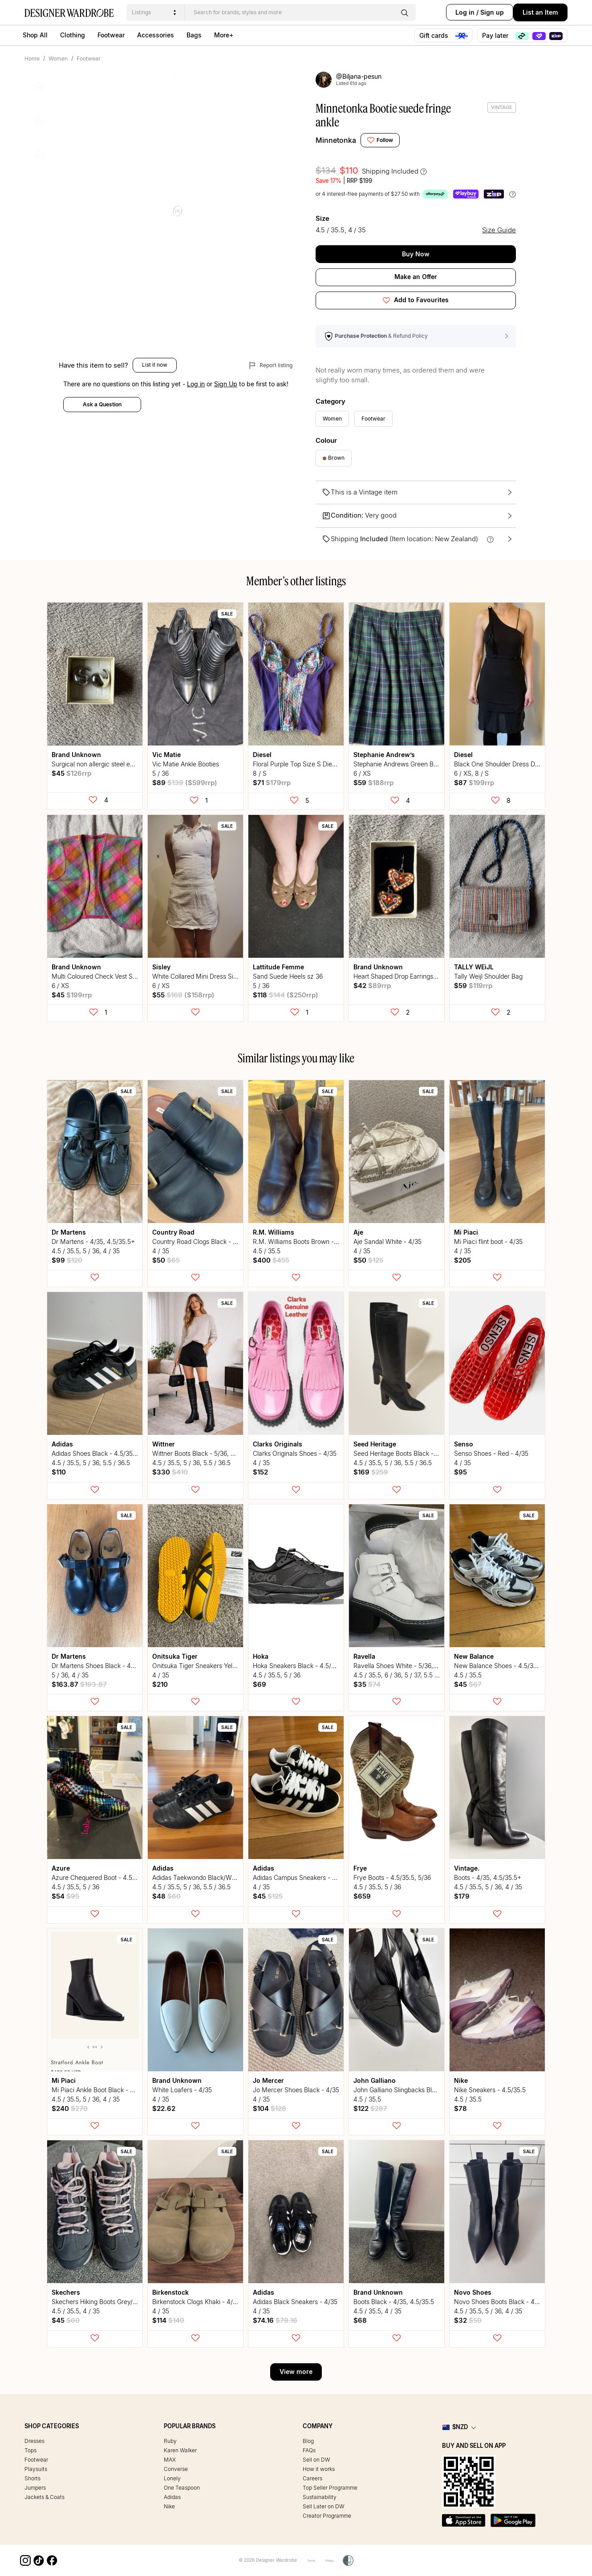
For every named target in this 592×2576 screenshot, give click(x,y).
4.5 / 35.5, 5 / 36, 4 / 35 (86, 1251)
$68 (360, 2320)
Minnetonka (336, 140)
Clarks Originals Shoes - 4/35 (295, 1453)
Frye (360, 1868)
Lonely (172, 2478)
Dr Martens (69, 1232)
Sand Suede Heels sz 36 (288, 976)
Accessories (155, 35)
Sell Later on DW (324, 2506)
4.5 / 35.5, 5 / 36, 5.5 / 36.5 (91, 1462)
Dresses (34, 2441)
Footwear (111, 35)
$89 (184, 782)
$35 (367, 1684)
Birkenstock (170, 2292)
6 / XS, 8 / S (471, 773)
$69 (259, 1684)
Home (32, 58)
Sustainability (320, 2497)
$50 (166, 1260)
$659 (362, 1896)
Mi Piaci (466, 1232)
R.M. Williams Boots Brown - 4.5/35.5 (306, 1241)
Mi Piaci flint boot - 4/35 (488, 1241)
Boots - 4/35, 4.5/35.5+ (487, 1877)
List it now (154, 391)
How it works (319, 2469)
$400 (271, 1260)
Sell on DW (316, 2459)
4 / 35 (160, 1251)
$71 (272, 782)
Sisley (161, 967)
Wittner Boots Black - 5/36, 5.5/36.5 (203, 1453)
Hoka (260, 1656)
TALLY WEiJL (474, 967)
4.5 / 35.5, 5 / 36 (276, 1675)
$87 (474, 782)
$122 (370, 2108)
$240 (70, 2108)
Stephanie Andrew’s (384, 754)
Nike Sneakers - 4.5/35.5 (490, 2090)
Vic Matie (166, 754)
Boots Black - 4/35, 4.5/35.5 (393, 2301)
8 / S (260, 773)
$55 (183, 995)
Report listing (270, 392)
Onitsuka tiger (175, 1656)
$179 (462, 1896)
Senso (463, 1444)
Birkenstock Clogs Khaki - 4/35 (196, 2301)
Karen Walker (180, 2450)
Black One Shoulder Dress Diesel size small (516, 764)
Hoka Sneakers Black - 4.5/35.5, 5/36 (306, 1665)
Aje (358, 1232)
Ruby (170, 2441)
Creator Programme (327, 2515)
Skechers (66, 2292)
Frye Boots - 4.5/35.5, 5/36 (392, 1877)
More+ (223, 35)
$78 (460, 2108)
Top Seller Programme (330, 2487)
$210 (160, 1684)
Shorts (32, 2478)
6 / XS (362, 773)
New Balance (474, 1656)
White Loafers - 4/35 (182, 2090)
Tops (30, 2450)
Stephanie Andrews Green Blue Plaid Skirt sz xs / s (425, 764)
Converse (176, 2469)
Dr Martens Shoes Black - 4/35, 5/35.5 (107, 1665)
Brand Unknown (76, 754)
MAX (170, 2459)
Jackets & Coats (44, 2497)
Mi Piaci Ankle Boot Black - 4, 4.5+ (101, 2090)
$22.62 (163, 2108)
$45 (71, 773)
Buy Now (416, 254)
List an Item (540, 12)
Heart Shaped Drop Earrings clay (400, 976)
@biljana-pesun (354, 76)
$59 (373, 782)
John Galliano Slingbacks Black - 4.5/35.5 (412, 2090)
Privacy (332, 2560)
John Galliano (374, 2080)
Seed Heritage (374, 1444)
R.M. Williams (273, 1232)
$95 (460, 1472)
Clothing (72, 35)
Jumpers (35, 2487)
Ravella (364, 1656)
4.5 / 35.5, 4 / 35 (76, 2311)
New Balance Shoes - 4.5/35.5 (498, 1665)
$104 (269, 2108)
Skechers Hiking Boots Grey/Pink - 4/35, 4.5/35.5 (122, 2301)
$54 (65, 1896)
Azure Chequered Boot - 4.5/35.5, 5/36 (107, 1877)
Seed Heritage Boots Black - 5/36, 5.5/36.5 (414, 1453)
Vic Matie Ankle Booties (185, 764)
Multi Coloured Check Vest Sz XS (99, 976)
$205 (462, 1260)
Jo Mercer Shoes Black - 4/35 (296, 2090)
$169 (370, 1472)
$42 (372, 985)
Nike (461, 2080)
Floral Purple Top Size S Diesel (296, 764)
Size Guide (501, 229)
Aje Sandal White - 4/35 (387, 1241)
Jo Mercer (268, 2080)
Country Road (173, 1232)
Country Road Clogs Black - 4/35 (199, 1241)
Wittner (163, 1444)
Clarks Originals (277, 1444)
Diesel (262, 754)
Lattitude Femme (278, 967)
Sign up (481, 12)
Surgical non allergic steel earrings (101, 764)
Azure (61, 1868)
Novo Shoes (472, 2292)
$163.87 (79, 1684)
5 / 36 (160, 773)
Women (58, 58)
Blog (308, 2441)
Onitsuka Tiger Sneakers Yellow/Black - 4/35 (216, 1665)
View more (296, 2371)
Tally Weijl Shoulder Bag (488, 976)
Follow (380, 140)
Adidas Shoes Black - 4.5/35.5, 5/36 (103, 1453)
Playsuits (35, 2469)
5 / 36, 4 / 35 (70, 1675)
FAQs (309, 2450)
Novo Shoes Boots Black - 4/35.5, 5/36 (510, 2301)
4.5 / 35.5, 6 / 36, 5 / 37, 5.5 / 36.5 (402, 1675)
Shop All (35, 35)
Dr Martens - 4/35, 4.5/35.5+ (93, 1241)
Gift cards (443, 36)
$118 (285, 995)
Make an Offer (415, 276)
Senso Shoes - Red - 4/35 (491, 1453)
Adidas (62, 1444)
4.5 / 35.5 (266, 1251)
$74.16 (275, 2320)
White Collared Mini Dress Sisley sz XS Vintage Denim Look (237, 976)
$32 (468, 2320)
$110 (59, 1472)
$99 (67, 1260)
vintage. (466, 1868)
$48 (166, 1896)
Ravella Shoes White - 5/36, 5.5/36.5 (405, 1665)
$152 (260, 1472)
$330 (170, 1472)
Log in (454, 12)
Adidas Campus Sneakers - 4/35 (299, 1877)
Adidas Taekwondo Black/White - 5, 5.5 (208, 1877)
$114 (168, 2320)
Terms (307, 2560)
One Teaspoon (182, 2487)
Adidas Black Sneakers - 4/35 (295, 2301)
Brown (334, 457)
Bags (194, 35)
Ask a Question (102, 431)
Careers (312, 2478)
